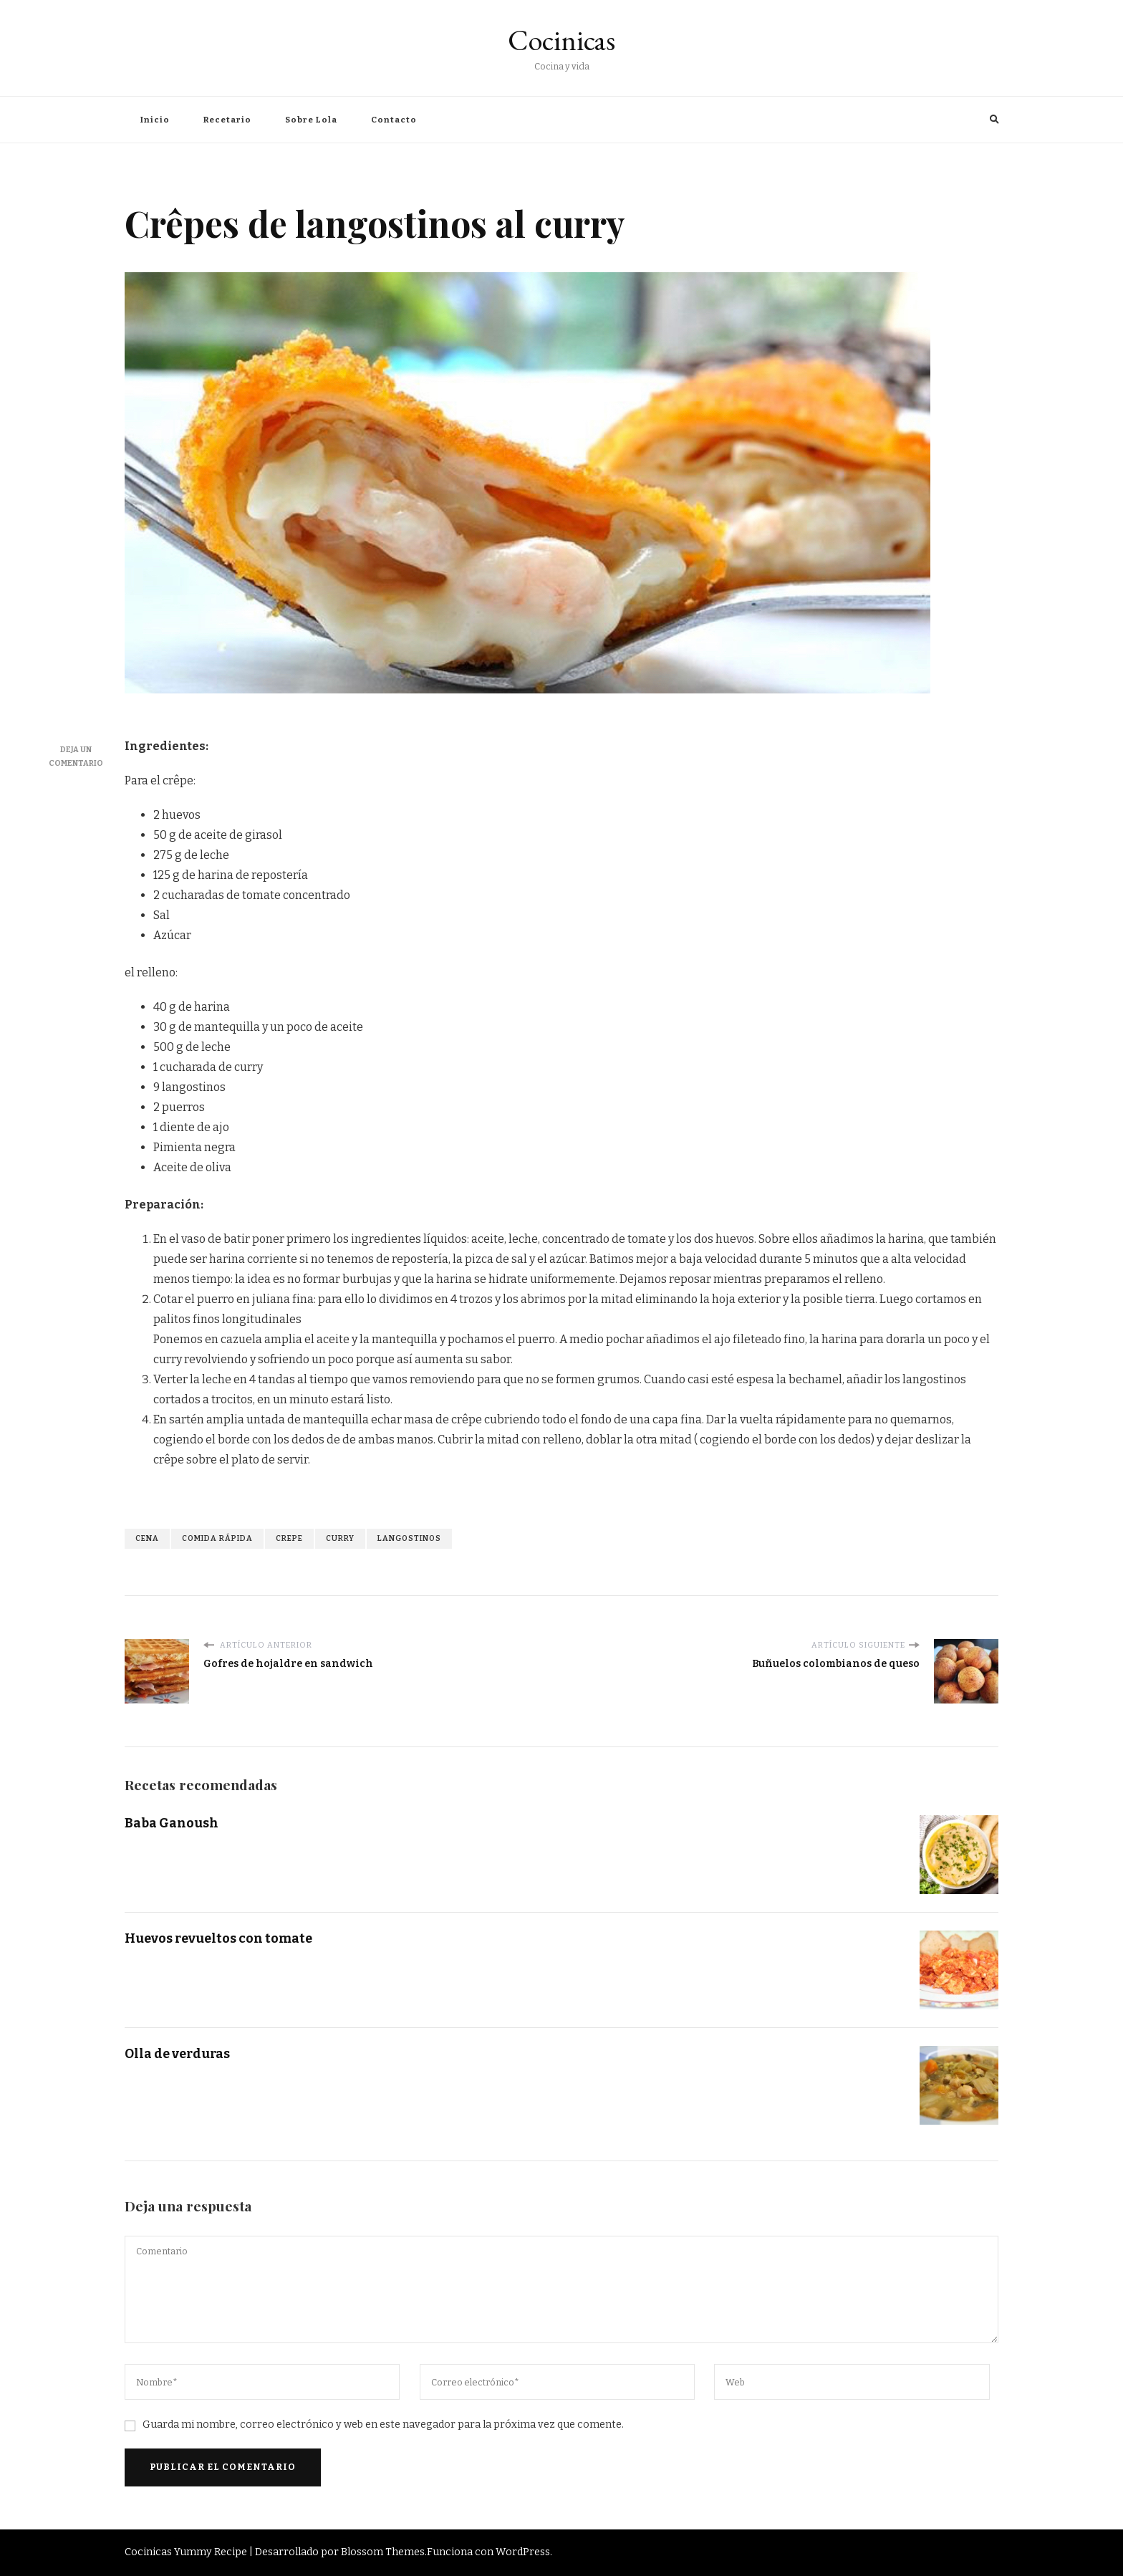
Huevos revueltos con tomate (218, 1938)
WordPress (523, 2552)
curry (340, 1538)
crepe (289, 1538)
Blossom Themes (383, 2552)
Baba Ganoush (171, 1823)
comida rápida (217, 1538)
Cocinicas (561, 40)
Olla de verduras (177, 2054)
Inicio (155, 120)
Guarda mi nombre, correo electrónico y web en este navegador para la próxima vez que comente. (383, 2424)
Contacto (394, 120)
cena (147, 1538)
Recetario (227, 120)
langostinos (409, 1538)
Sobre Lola (311, 120)
